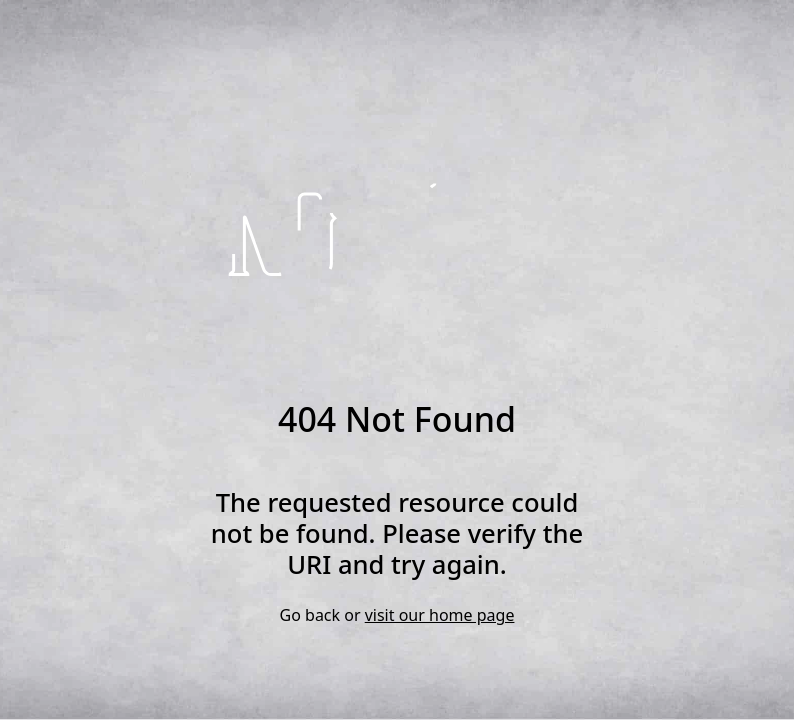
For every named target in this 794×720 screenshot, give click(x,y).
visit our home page (440, 615)
